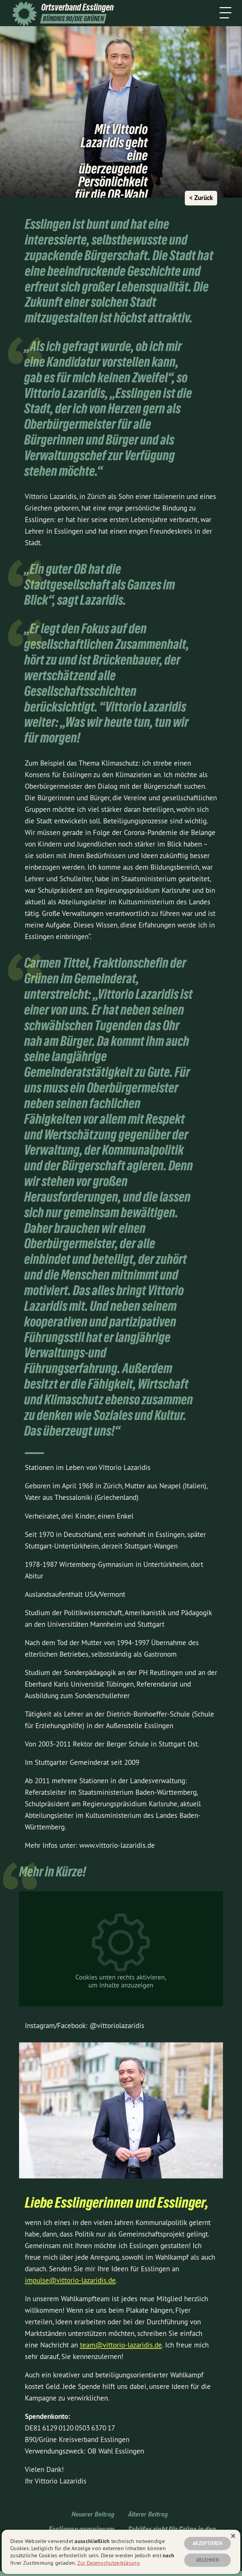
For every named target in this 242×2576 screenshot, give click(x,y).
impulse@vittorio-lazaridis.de (70, 2280)
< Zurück (201, 198)
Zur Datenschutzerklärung (108, 2562)
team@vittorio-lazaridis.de (121, 2344)
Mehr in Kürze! (52, 1871)
